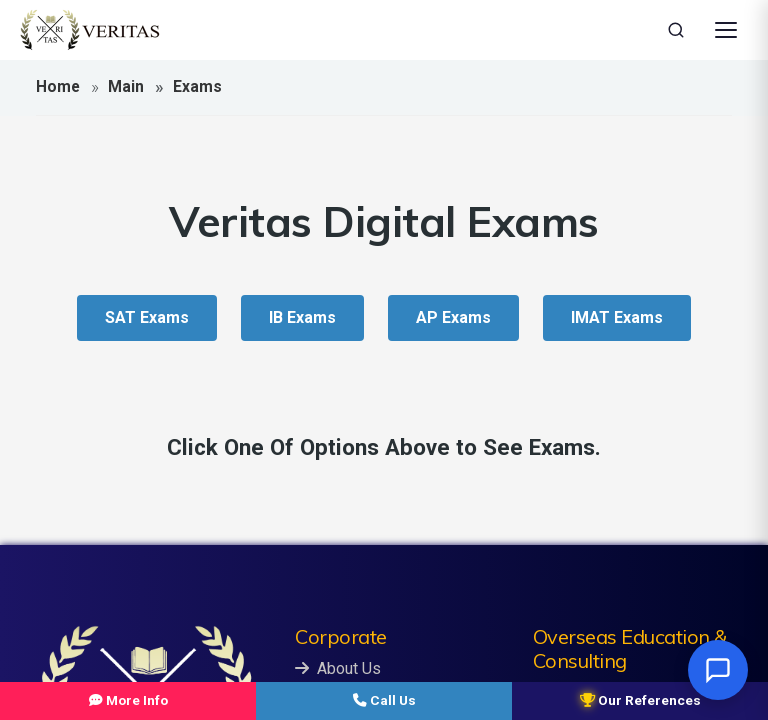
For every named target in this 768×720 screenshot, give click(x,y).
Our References (640, 700)
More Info (128, 700)
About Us (338, 668)
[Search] (676, 30)
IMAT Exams (617, 317)
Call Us (384, 700)
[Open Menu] (726, 30)
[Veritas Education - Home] (90, 30)
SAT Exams (147, 317)
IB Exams (302, 317)
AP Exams (453, 317)
